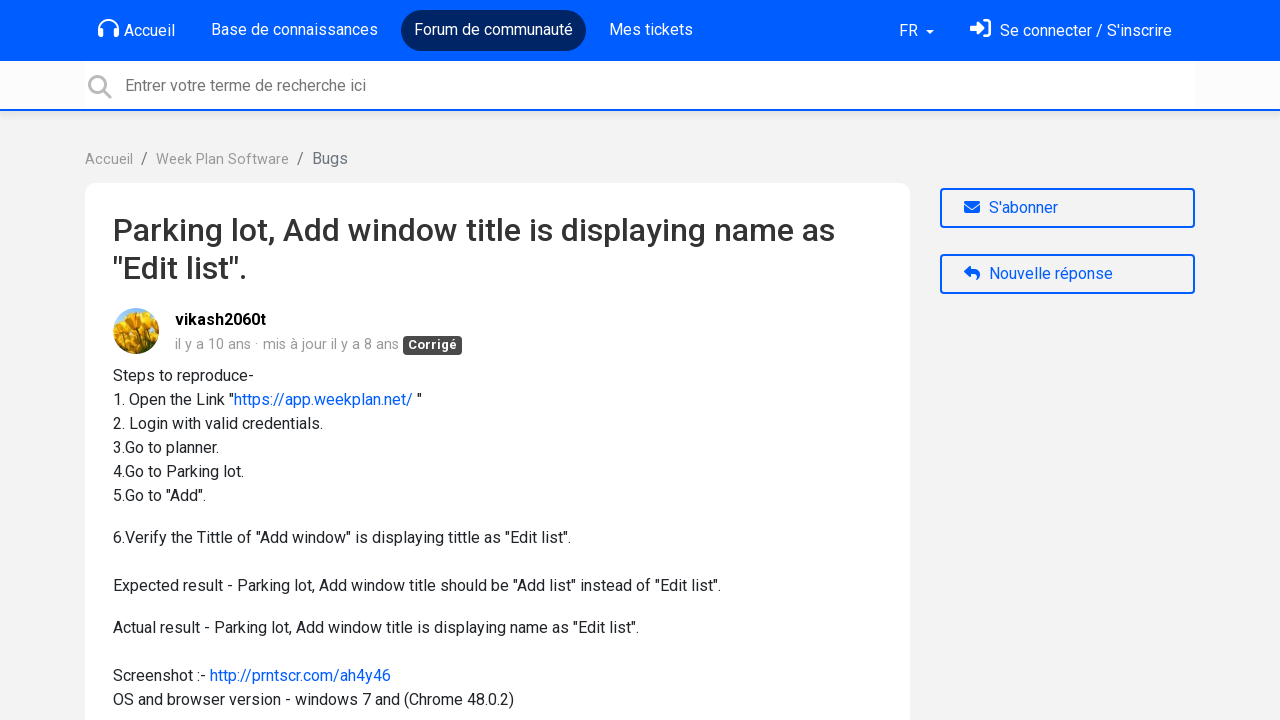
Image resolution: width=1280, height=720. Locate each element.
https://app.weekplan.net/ (323, 399)
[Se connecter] (1071, 30)
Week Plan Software (222, 159)
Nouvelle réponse (1038, 273)
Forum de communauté (493, 29)
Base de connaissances (294, 29)
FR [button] (910, 30)
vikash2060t (220, 319)
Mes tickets (651, 29)
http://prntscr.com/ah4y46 (300, 675)
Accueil (136, 29)
